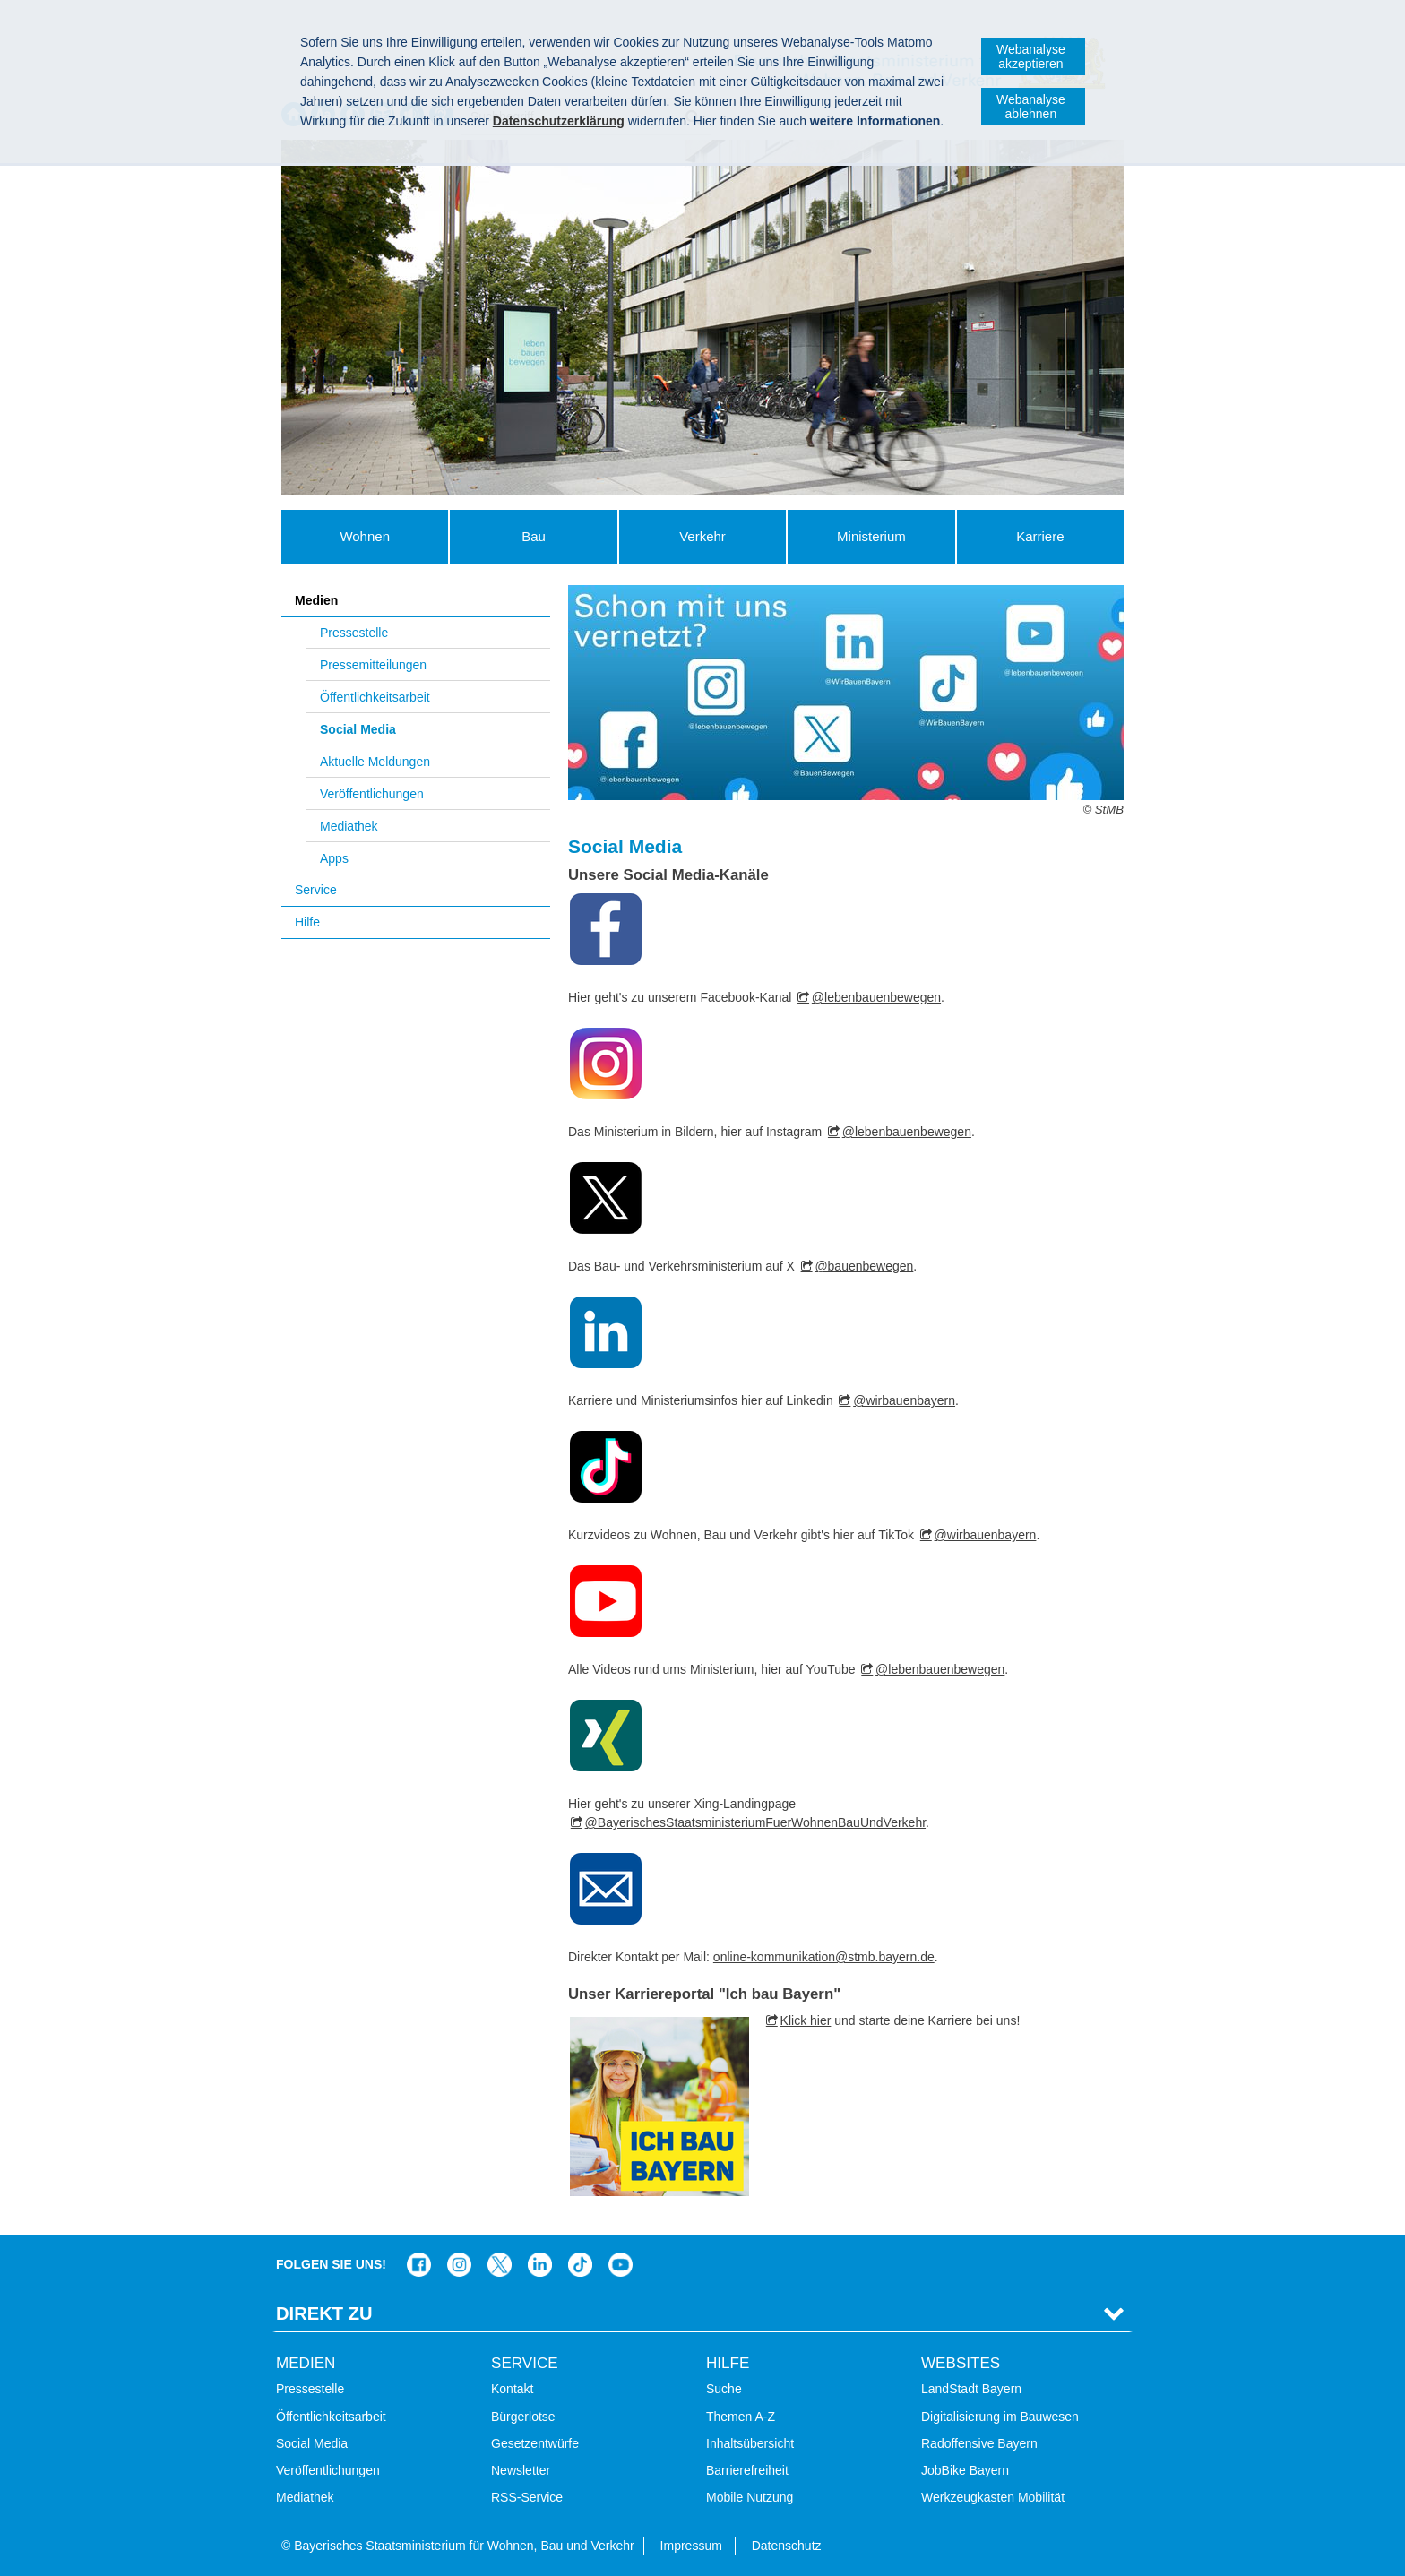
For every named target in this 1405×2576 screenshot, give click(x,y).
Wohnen (365, 536)
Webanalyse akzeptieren (1030, 56)
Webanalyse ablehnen (1030, 106)
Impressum (691, 2545)
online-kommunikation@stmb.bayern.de (824, 1957)
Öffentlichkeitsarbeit (375, 697)
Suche (724, 2389)
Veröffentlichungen (372, 794)
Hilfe (307, 922)
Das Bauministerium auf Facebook (419, 2265)
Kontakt (512, 2389)
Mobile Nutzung (749, 2497)
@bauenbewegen (864, 1266)
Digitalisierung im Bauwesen (1000, 2416)
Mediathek (349, 826)
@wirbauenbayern (904, 1400)
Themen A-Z (740, 2416)
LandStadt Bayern (971, 2389)
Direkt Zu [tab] (324, 2313)
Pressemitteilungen (373, 665)
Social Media (358, 729)
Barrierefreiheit (747, 2470)
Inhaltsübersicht (750, 2443)
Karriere (1040, 536)
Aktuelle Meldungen (375, 761)
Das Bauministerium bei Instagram (459, 2265)
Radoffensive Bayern (979, 2443)
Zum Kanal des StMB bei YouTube (620, 2265)
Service (316, 890)
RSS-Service (527, 2497)
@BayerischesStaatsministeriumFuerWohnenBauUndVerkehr (755, 1822)
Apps (334, 858)
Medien (316, 600)
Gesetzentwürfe (535, 2443)
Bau (533, 536)
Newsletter (520, 2470)
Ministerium (871, 536)
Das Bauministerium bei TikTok (580, 2265)
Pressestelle (354, 632)
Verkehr (702, 536)
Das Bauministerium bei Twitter (499, 2265)
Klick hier (806, 2020)
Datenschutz (787, 2545)
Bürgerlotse (523, 2416)
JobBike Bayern (965, 2470)
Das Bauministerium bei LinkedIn (540, 2265)
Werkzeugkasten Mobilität (993, 2497)
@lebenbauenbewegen (876, 997)
